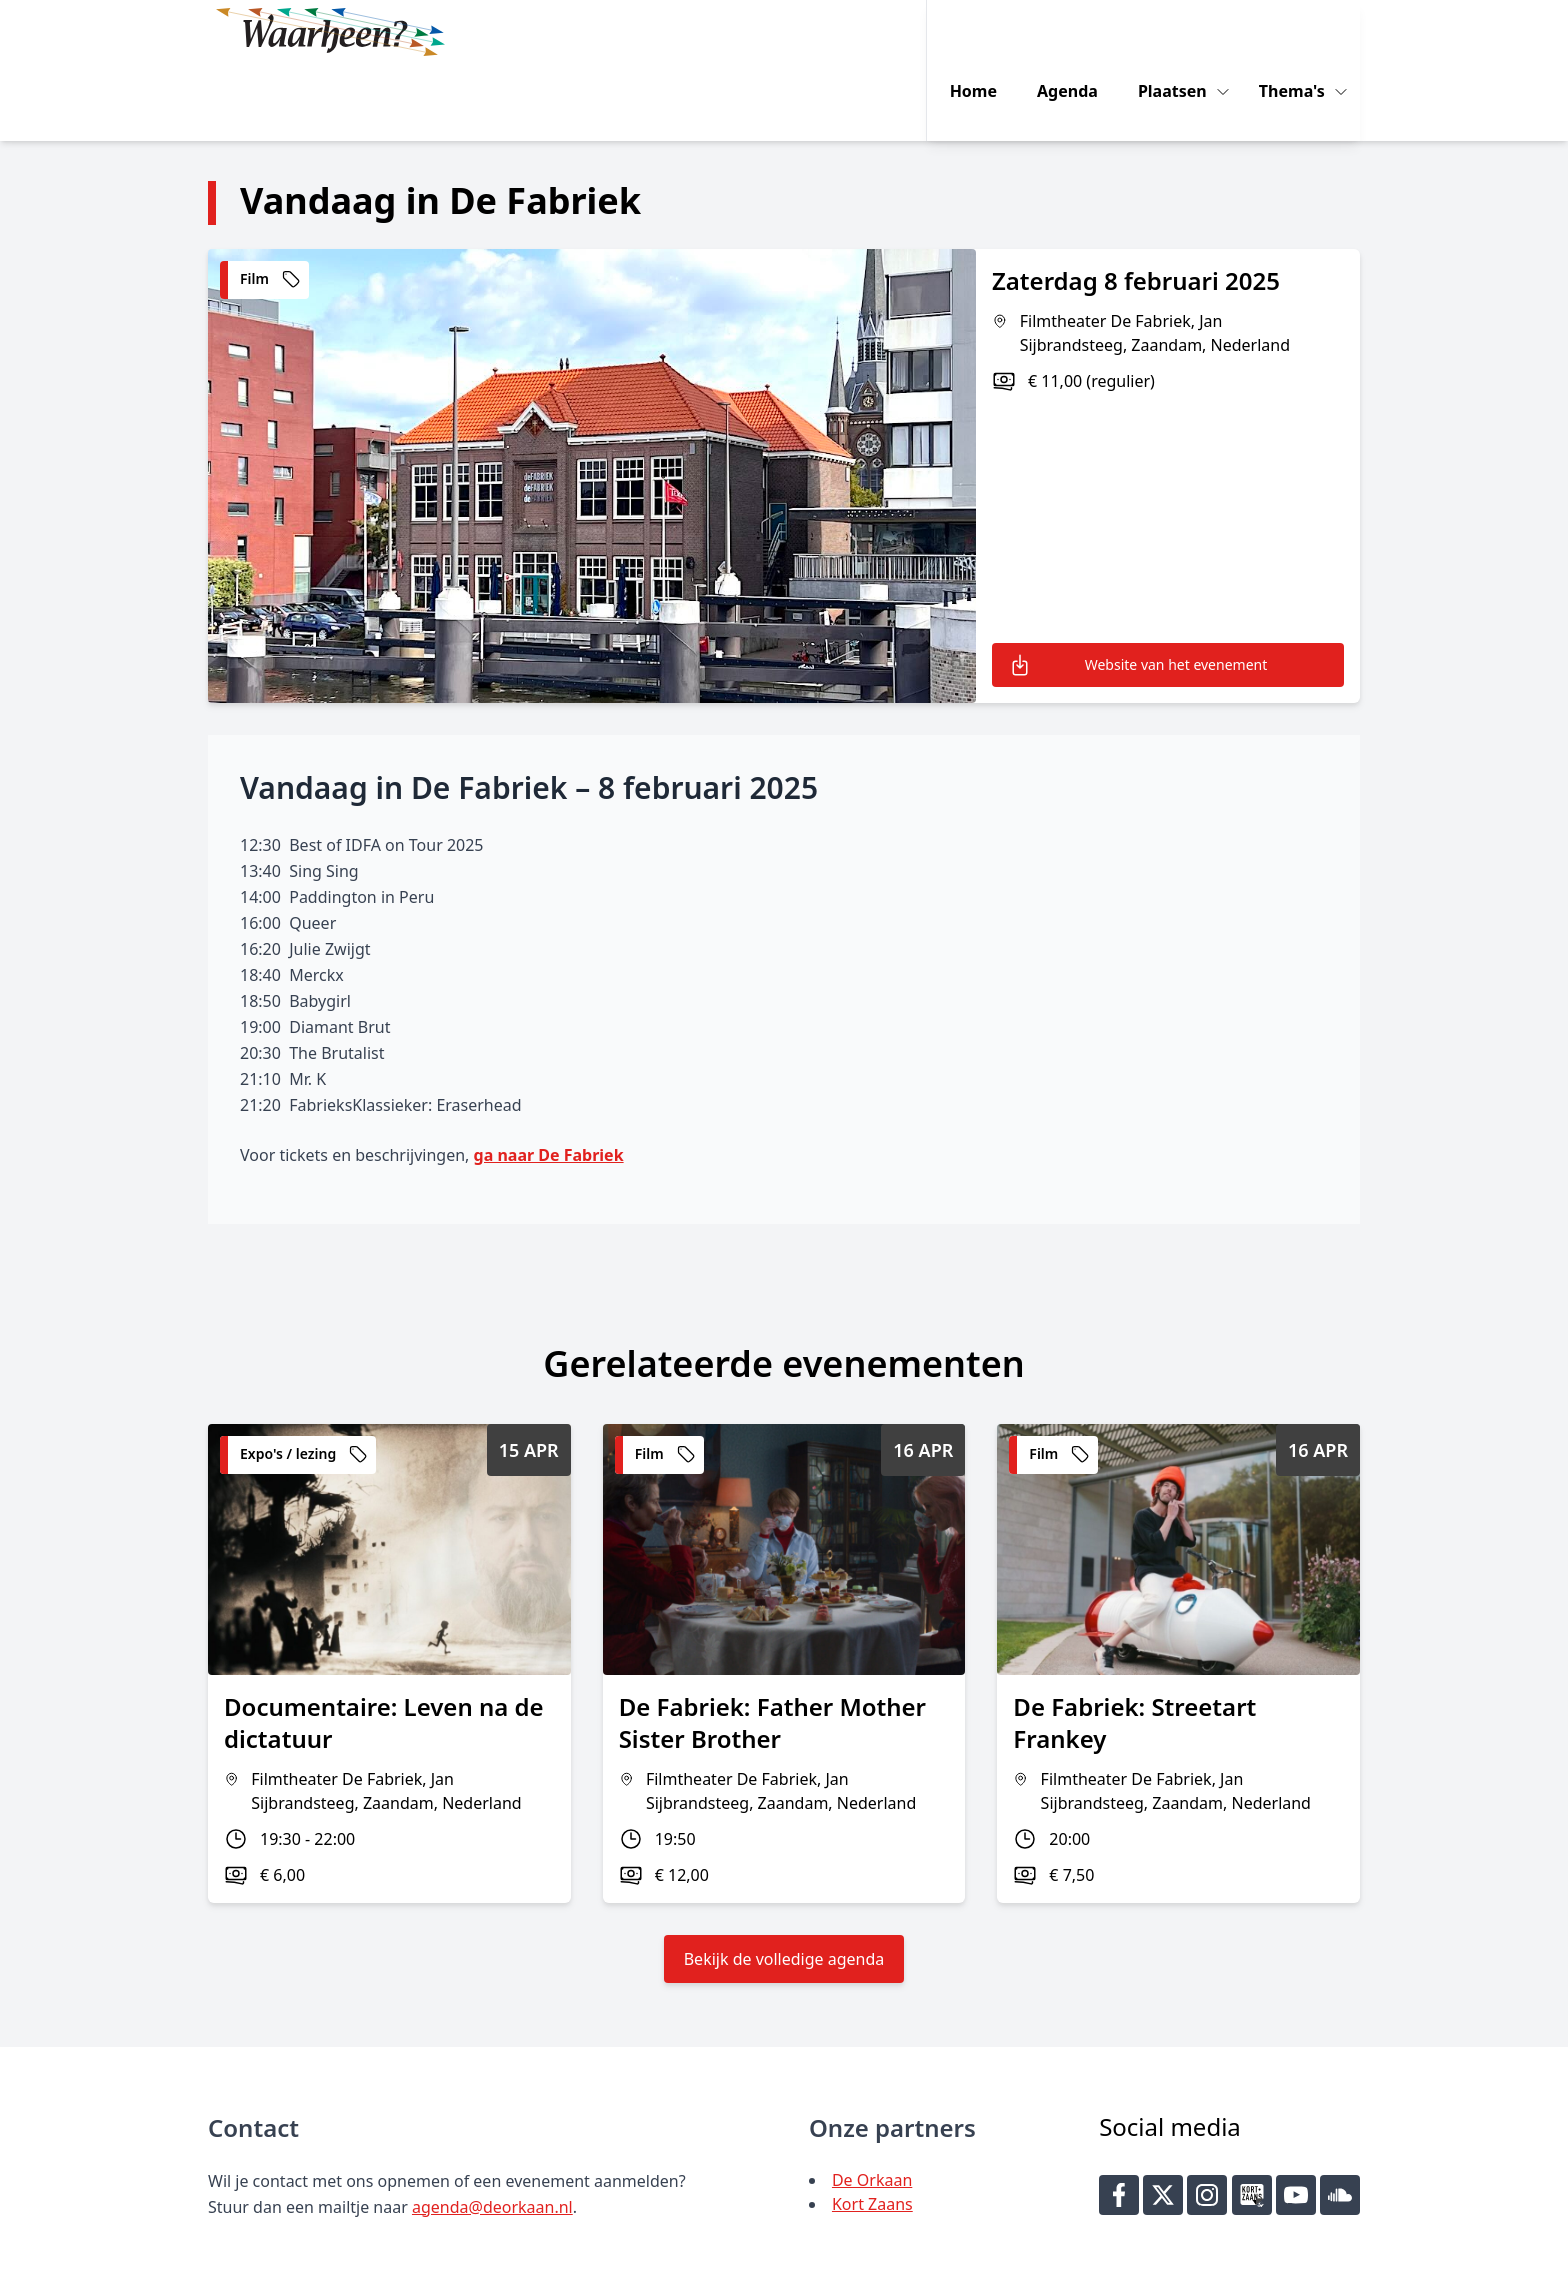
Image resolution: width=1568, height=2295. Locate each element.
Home (984, 32)
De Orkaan (872, 2103)
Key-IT (1129, 2271)
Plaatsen (1185, 32)
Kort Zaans (872, 2127)
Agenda (1078, 32)
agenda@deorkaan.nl (492, 2130)
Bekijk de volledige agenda (784, 1882)
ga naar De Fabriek (549, 1078)
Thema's (1305, 32)
